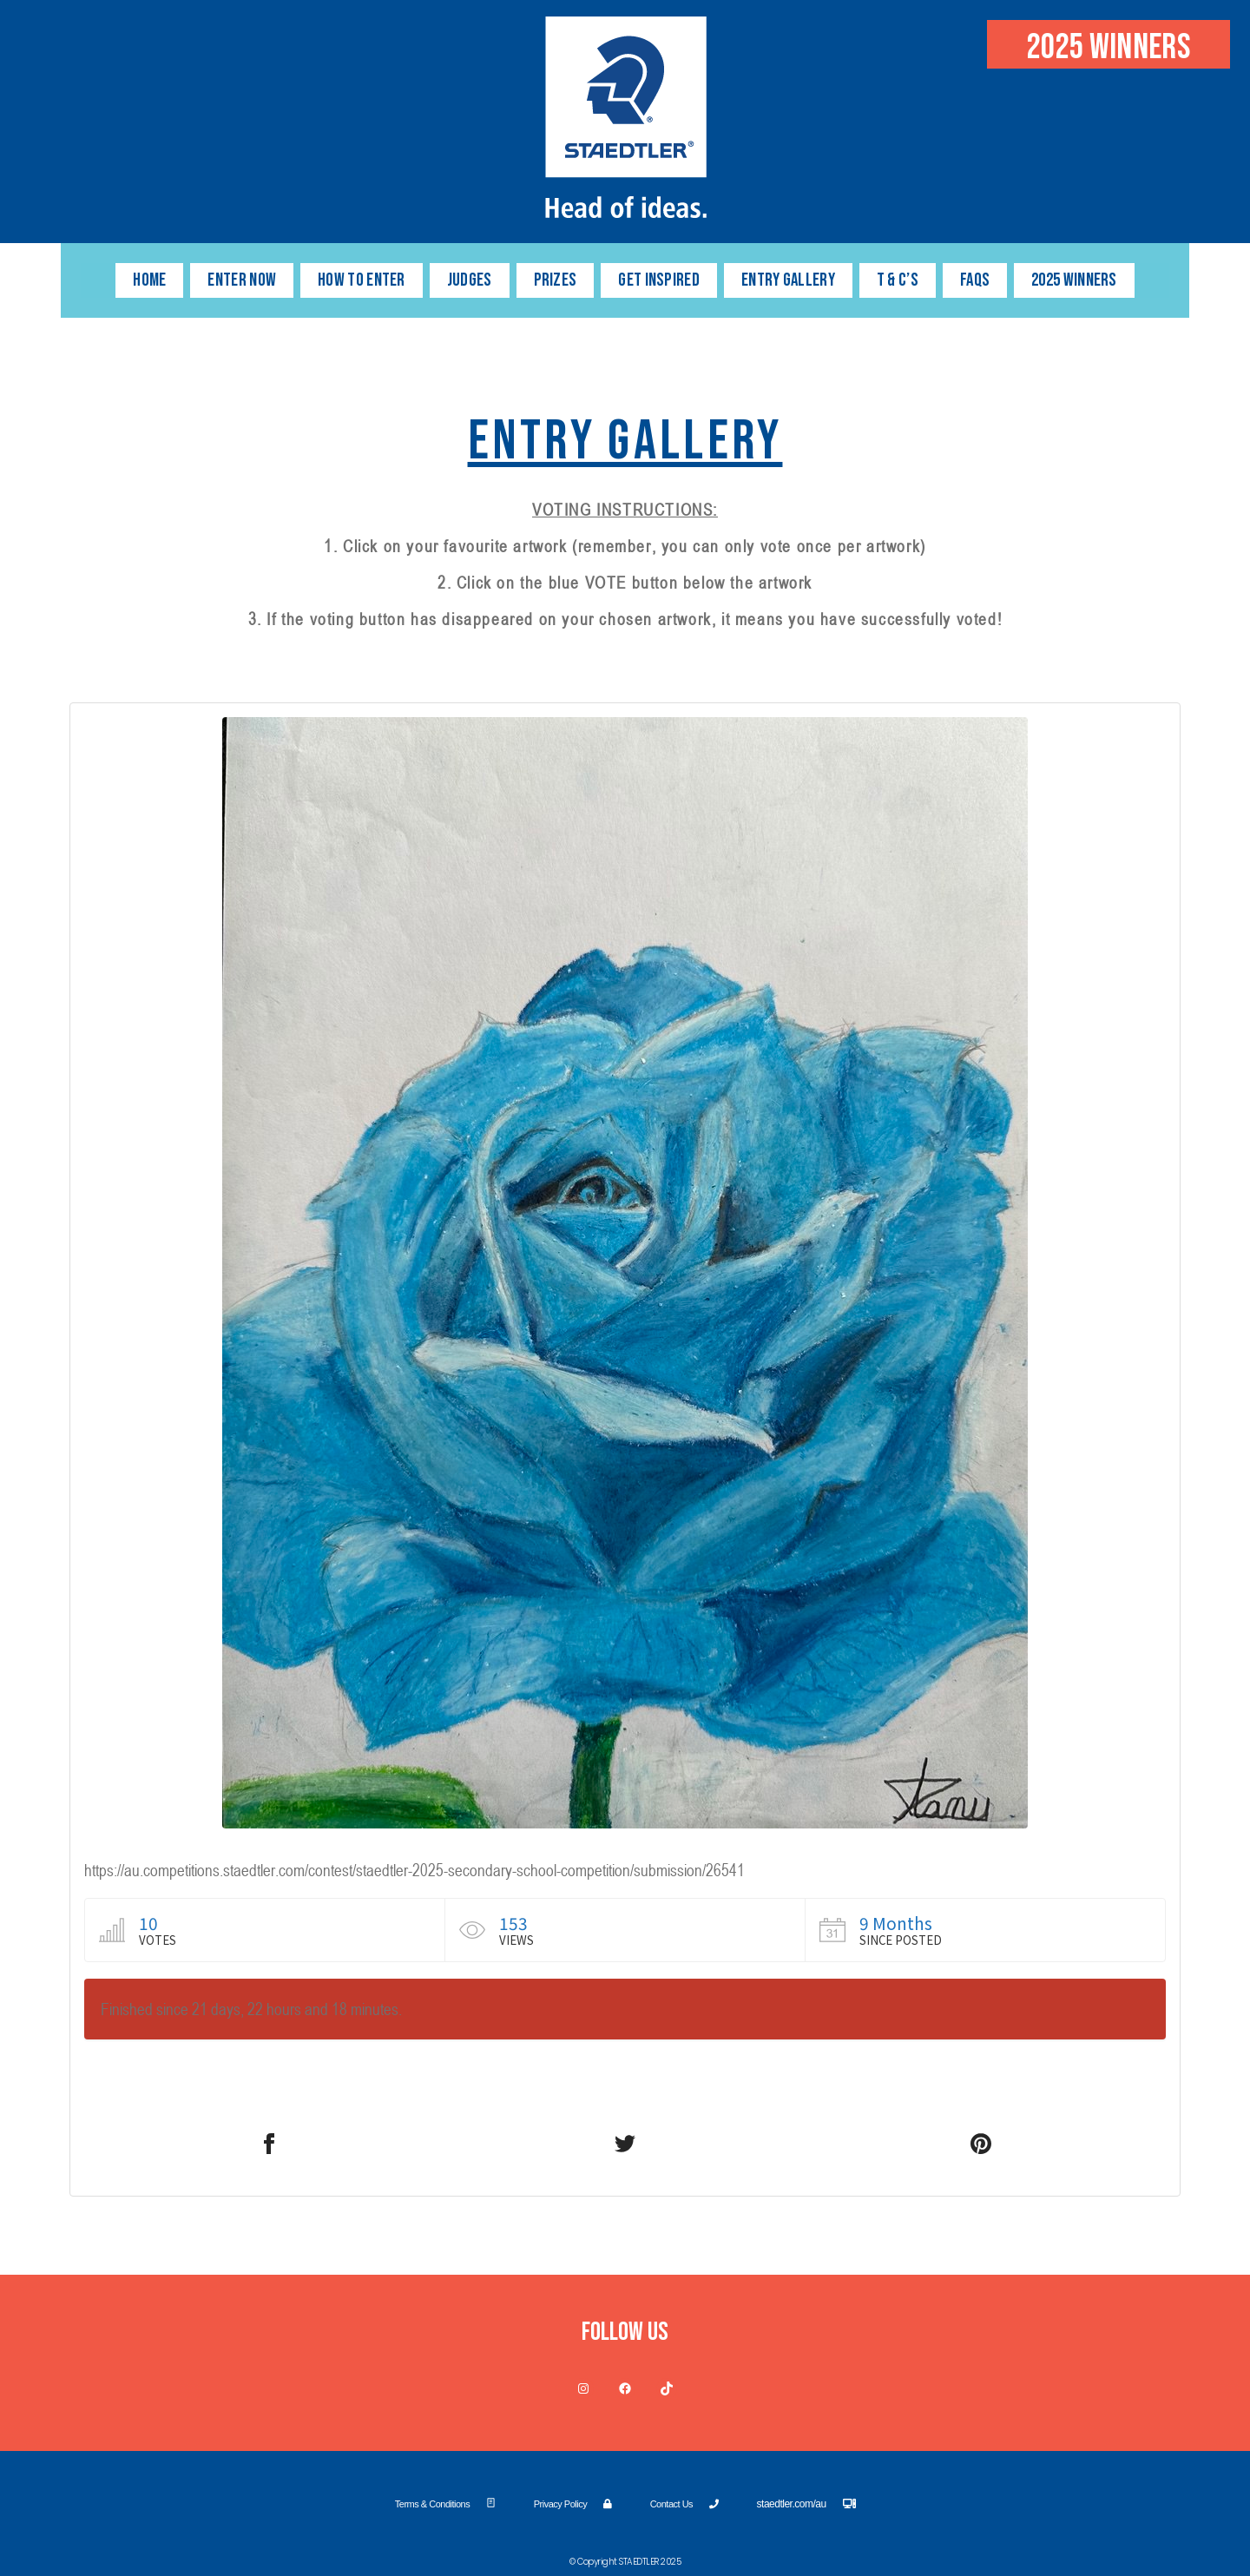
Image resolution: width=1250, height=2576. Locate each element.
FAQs (975, 280)
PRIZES (555, 280)
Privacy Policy (573, 2504)
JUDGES (469, 280)
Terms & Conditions (445, 2504)
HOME (149, 280)
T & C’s (897, 280)
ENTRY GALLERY (788, 280)
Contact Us (684, 2504)
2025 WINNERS (1074, 280)
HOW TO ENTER (361, 280)
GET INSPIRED (659, 280)
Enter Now (241, 280)
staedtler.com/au (806, 2504)
